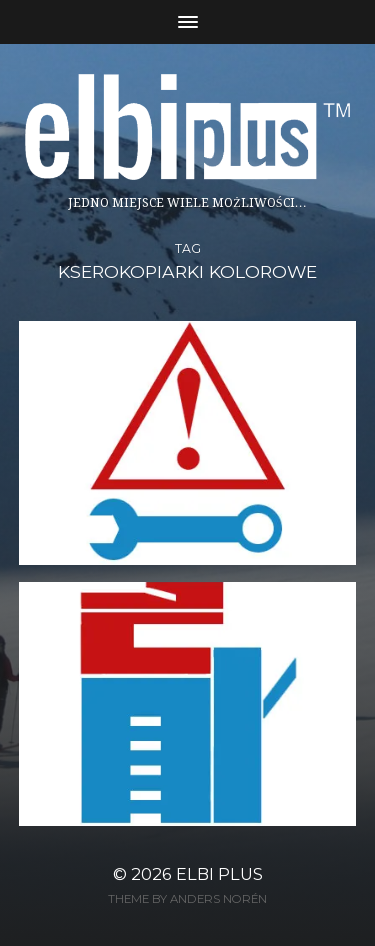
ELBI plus (219, 874)
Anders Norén (218, 899)
